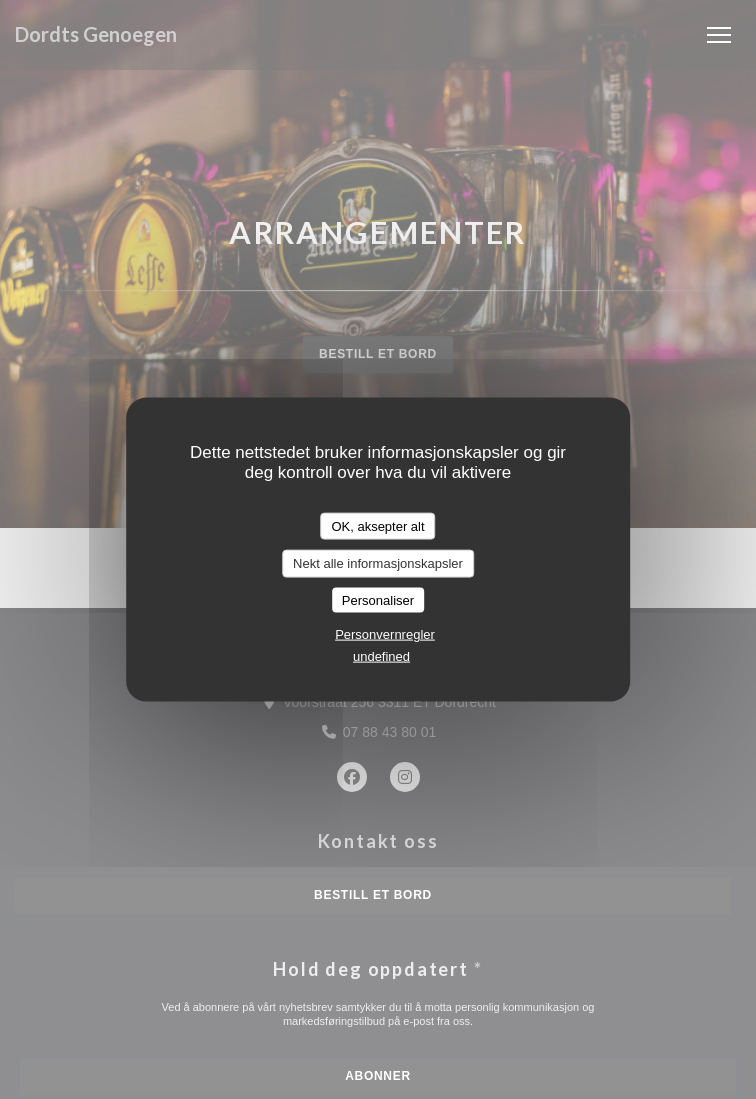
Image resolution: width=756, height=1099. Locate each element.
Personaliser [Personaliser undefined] (378, 599)
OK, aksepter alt (377, 525)
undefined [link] (381, 656)
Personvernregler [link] (385, 634)
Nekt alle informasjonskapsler (378, 563)
